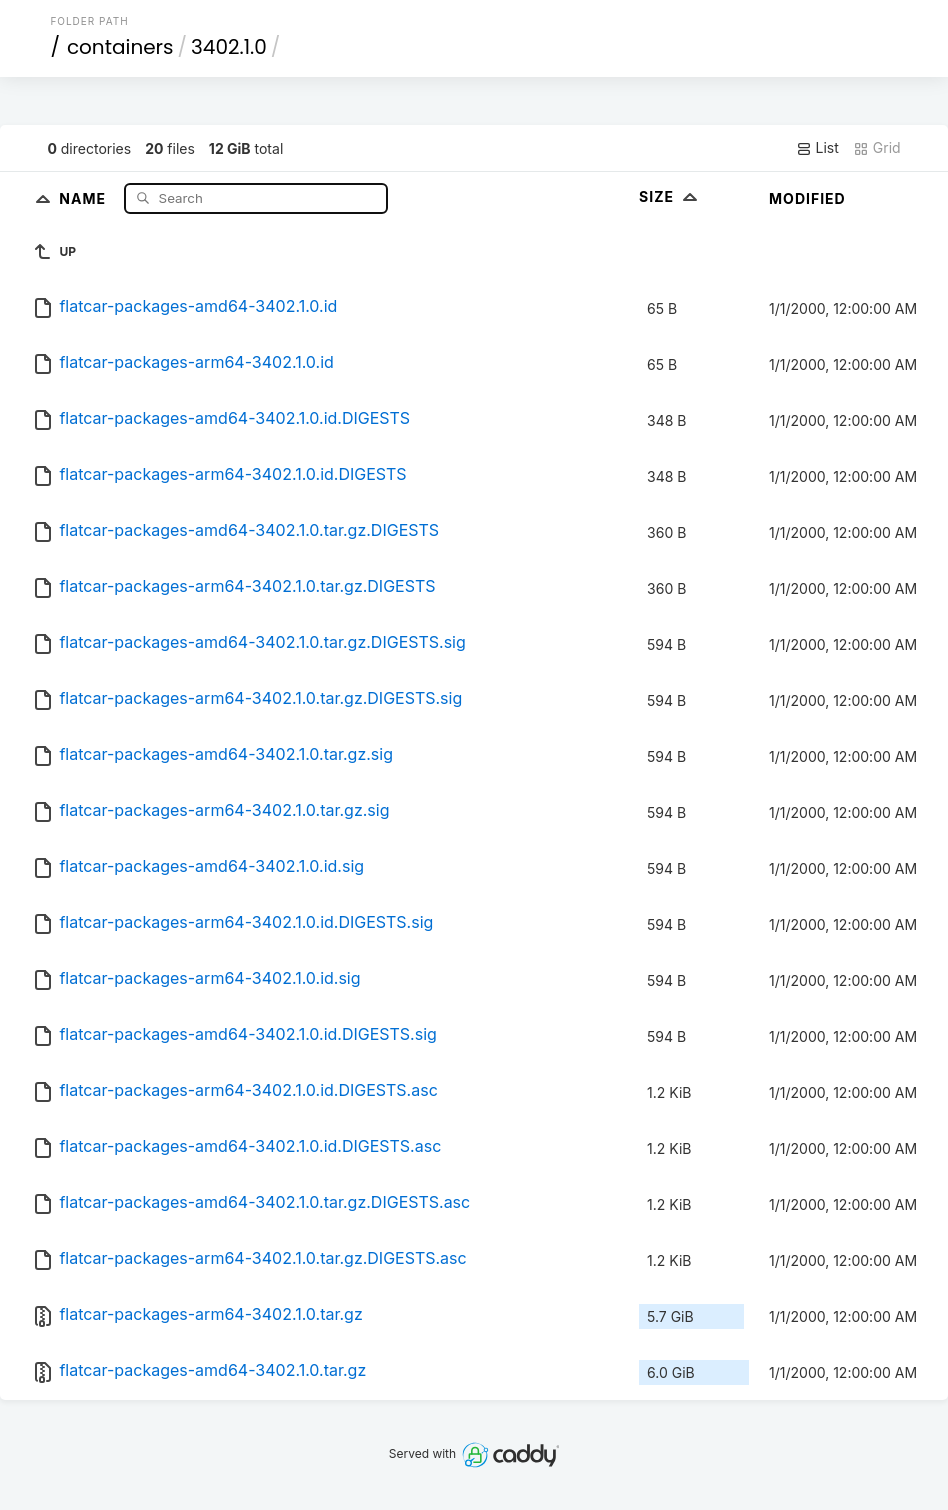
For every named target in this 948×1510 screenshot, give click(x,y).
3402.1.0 (229, 47)
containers (120, 47)
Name (84, 197)
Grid (877, 148)
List (817, 148)
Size (670, 196)
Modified (807, 198)
